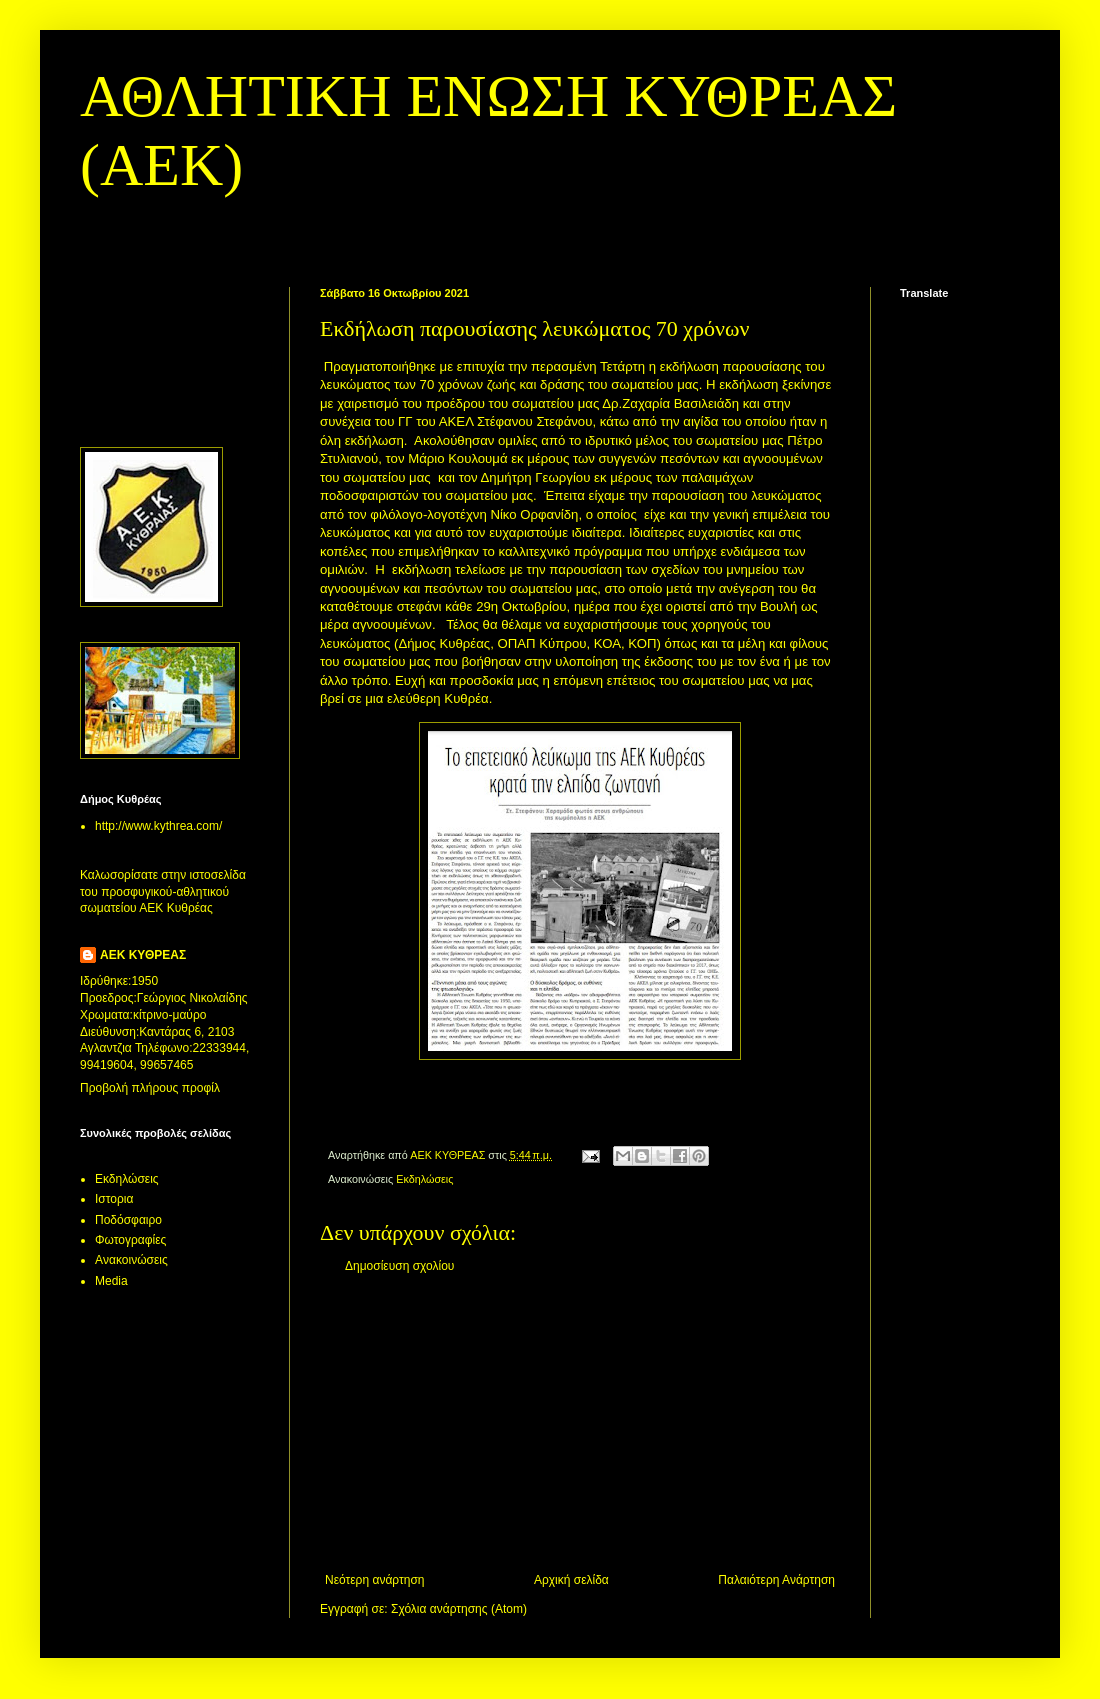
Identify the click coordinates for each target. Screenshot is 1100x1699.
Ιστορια (114, 1199)
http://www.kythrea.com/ (158, 826)
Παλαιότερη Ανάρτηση (776, 1580)
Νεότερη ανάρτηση (374, 1580)
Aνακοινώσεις (131, 1260)
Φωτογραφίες (130, 1240)
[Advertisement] (580, 1423)
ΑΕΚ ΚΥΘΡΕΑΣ (143, 955)
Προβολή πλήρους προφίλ (150, 1088)
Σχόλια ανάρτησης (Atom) (459, 1609)
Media (111, 1281)
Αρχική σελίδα (571, 1580)
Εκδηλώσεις (424, 1179)
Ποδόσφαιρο (128, 1220)
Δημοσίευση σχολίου (399, 1266)
